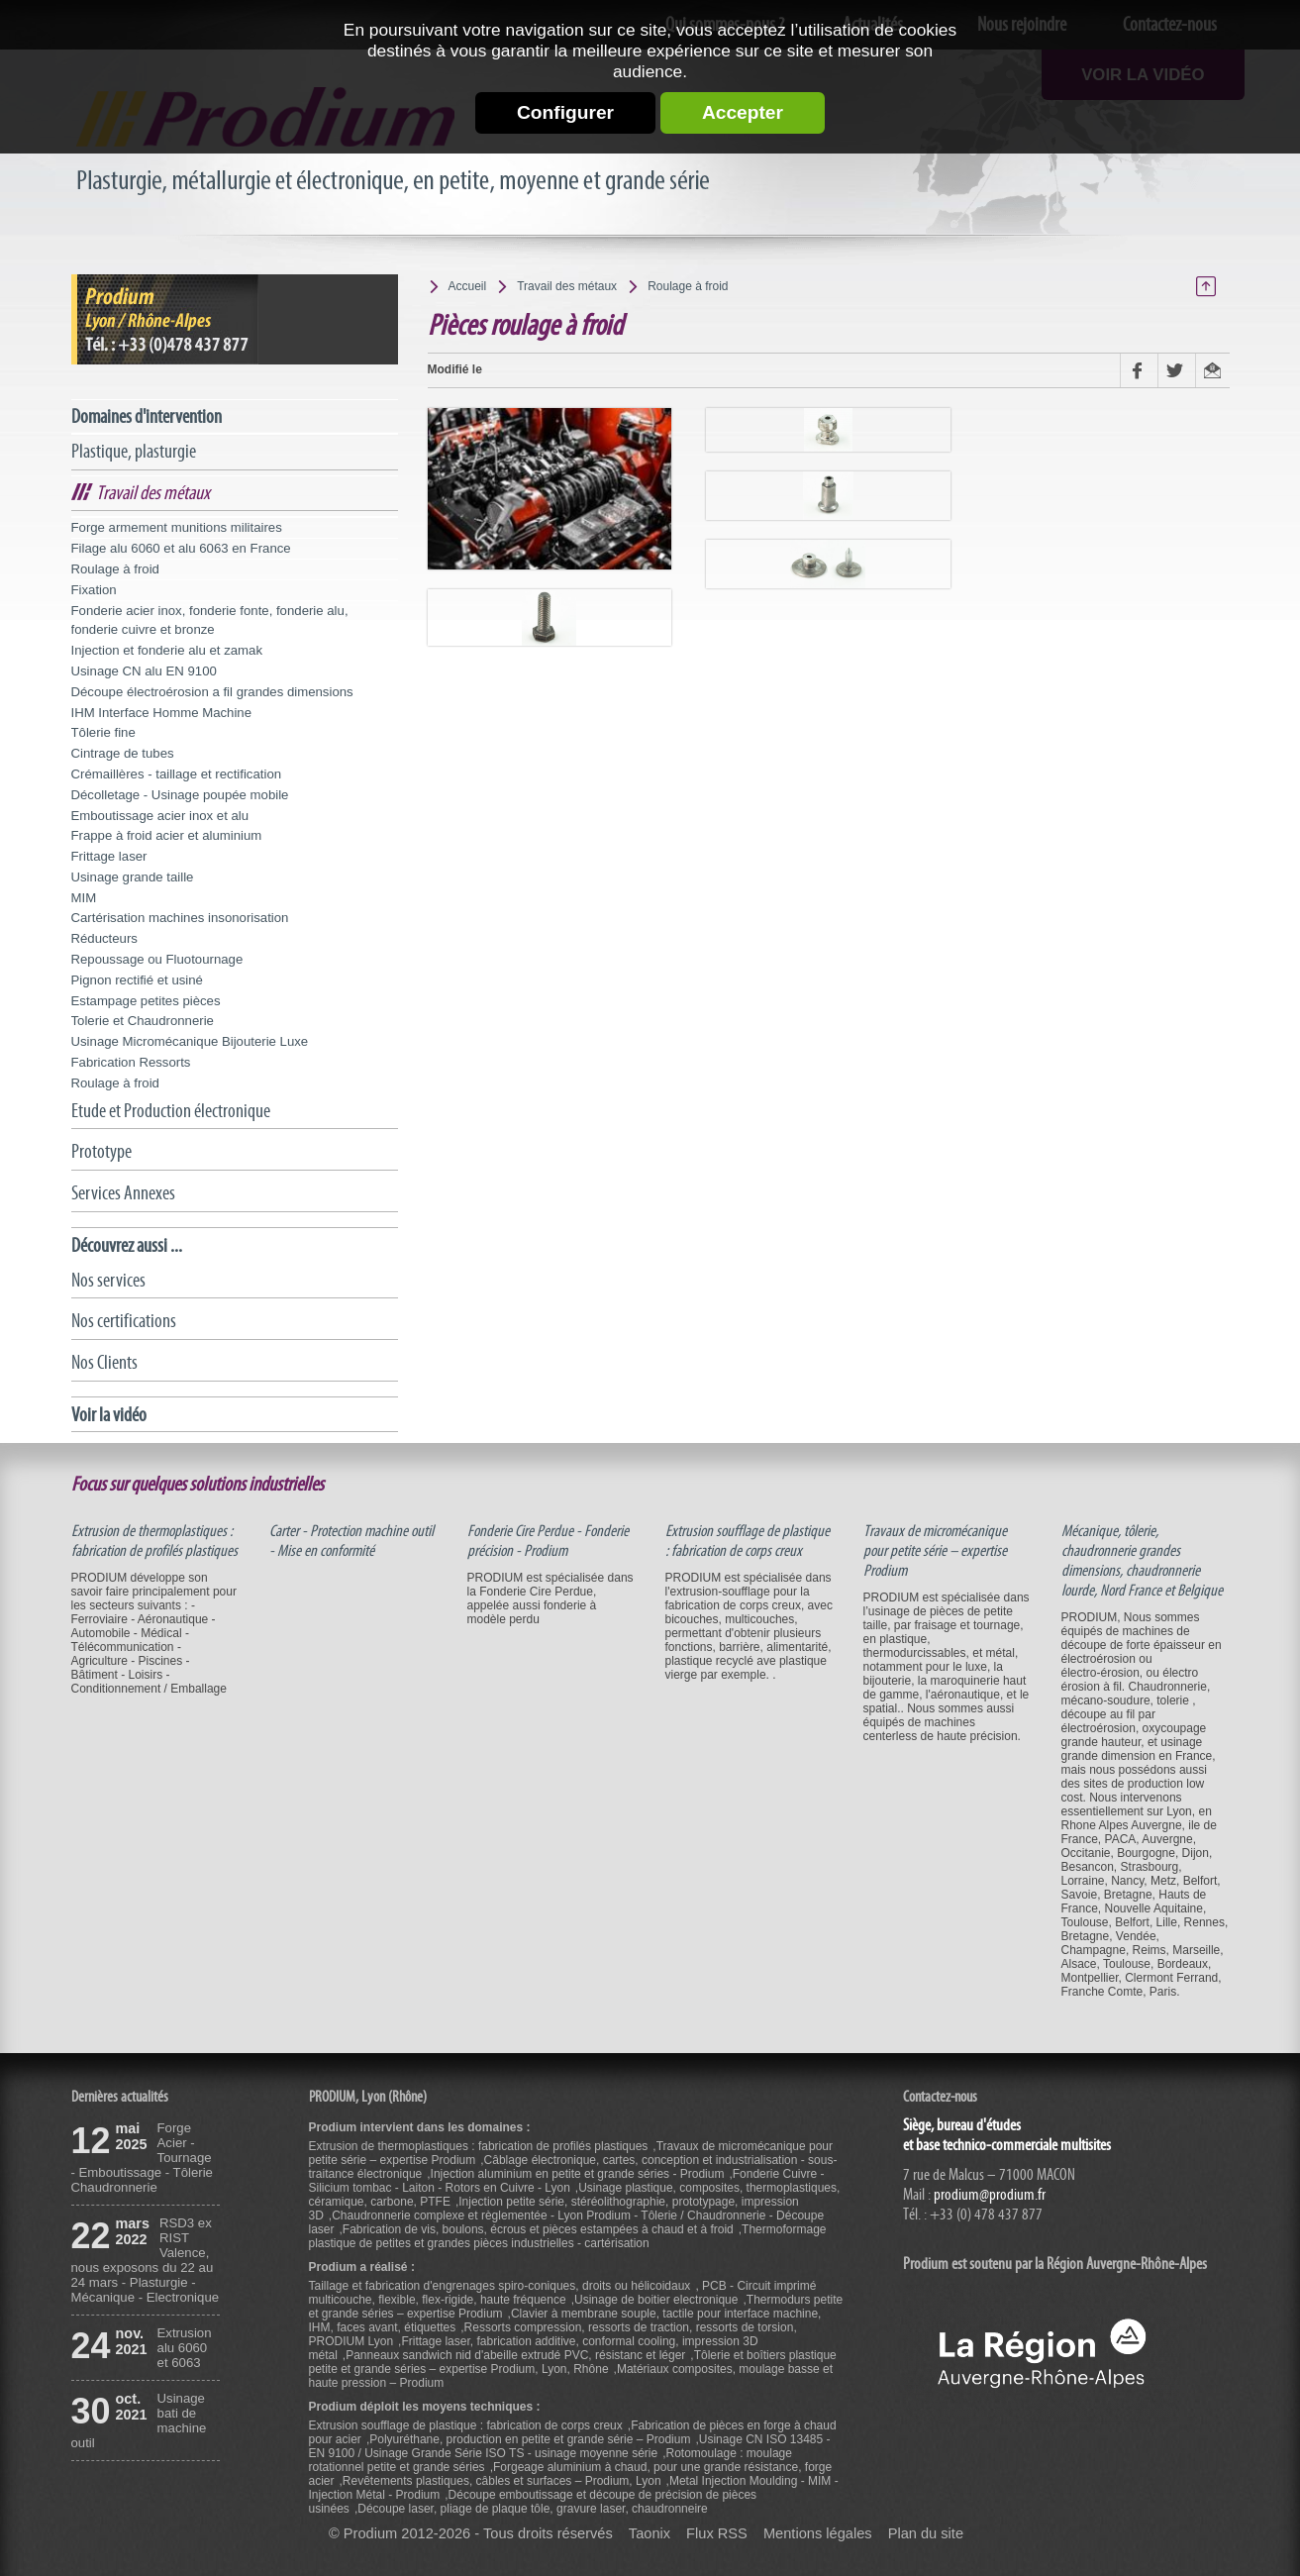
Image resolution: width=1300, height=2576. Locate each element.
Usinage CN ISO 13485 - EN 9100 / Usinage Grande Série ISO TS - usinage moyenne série (570, 2446)
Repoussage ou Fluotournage (157, 959)
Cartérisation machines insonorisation (180, 917)
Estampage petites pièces (146, 1000)
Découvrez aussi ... (126, 1245)
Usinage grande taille (132, 877)
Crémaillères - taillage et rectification (176, 774)
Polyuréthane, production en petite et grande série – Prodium (529, 2439)
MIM (84, 897)
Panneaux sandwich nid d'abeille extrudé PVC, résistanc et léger (515, 2355)
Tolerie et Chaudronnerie (142, 1020)
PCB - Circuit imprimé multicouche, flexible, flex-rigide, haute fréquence (563, 2293)
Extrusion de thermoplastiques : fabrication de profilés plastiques (154, 1541)
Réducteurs (104, 938)
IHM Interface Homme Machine (161, 712)
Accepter (742, 112)
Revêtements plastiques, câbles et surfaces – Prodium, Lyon (502, 2481)
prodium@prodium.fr (990, 2195)
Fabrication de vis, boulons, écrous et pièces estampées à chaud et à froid (538, 2229)
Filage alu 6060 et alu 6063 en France (181, 548)
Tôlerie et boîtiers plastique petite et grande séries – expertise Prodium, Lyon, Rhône (573, 2362)
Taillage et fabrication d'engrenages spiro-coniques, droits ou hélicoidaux (500, 2286)
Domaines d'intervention (146, 416)
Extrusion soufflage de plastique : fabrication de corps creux (747, 1541)
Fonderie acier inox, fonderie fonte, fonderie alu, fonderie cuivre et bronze (210, 620)
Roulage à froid (115, 569)
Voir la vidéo (109, 1414)
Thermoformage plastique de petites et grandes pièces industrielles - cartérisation (568, 2236)
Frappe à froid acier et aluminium (166, 835)
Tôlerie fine (103, 732)
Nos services (108, 1280)
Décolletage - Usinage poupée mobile (180, 794)
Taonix (649, 2533)
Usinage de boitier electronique (656, 2300)
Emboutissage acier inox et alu (160, 815)
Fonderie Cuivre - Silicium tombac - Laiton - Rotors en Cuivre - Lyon (567, 2181)
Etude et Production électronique (170, 1110)
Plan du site (925, 2533)
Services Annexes (123, 1193)
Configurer (565, 112)
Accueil (468, 286)
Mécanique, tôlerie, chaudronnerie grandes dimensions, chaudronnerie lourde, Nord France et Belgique (1142, 1560)
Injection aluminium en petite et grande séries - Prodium (578, 2174)
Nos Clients (104, 1362)
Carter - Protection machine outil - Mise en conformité (351, 1541)
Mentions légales (817, 2533)
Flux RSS (717, 2533)
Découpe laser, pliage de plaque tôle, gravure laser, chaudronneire (532, 2509)
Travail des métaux (153, 492)
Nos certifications (123, 1320)
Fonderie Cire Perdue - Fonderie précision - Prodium (548, 1541)
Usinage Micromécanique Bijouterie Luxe (190, 1041)
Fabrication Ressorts (131, 1062)
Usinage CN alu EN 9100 (144, 671)
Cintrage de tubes (122, 753)
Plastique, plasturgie (133, 451)
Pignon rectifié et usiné (137, 980)
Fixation (94, 589)
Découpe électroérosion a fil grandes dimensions (212, 691)
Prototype (101, 1151)
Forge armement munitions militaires (176, 527)
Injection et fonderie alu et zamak (167, 650)
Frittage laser (109, 856)
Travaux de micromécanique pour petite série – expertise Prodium (935, 1551)
